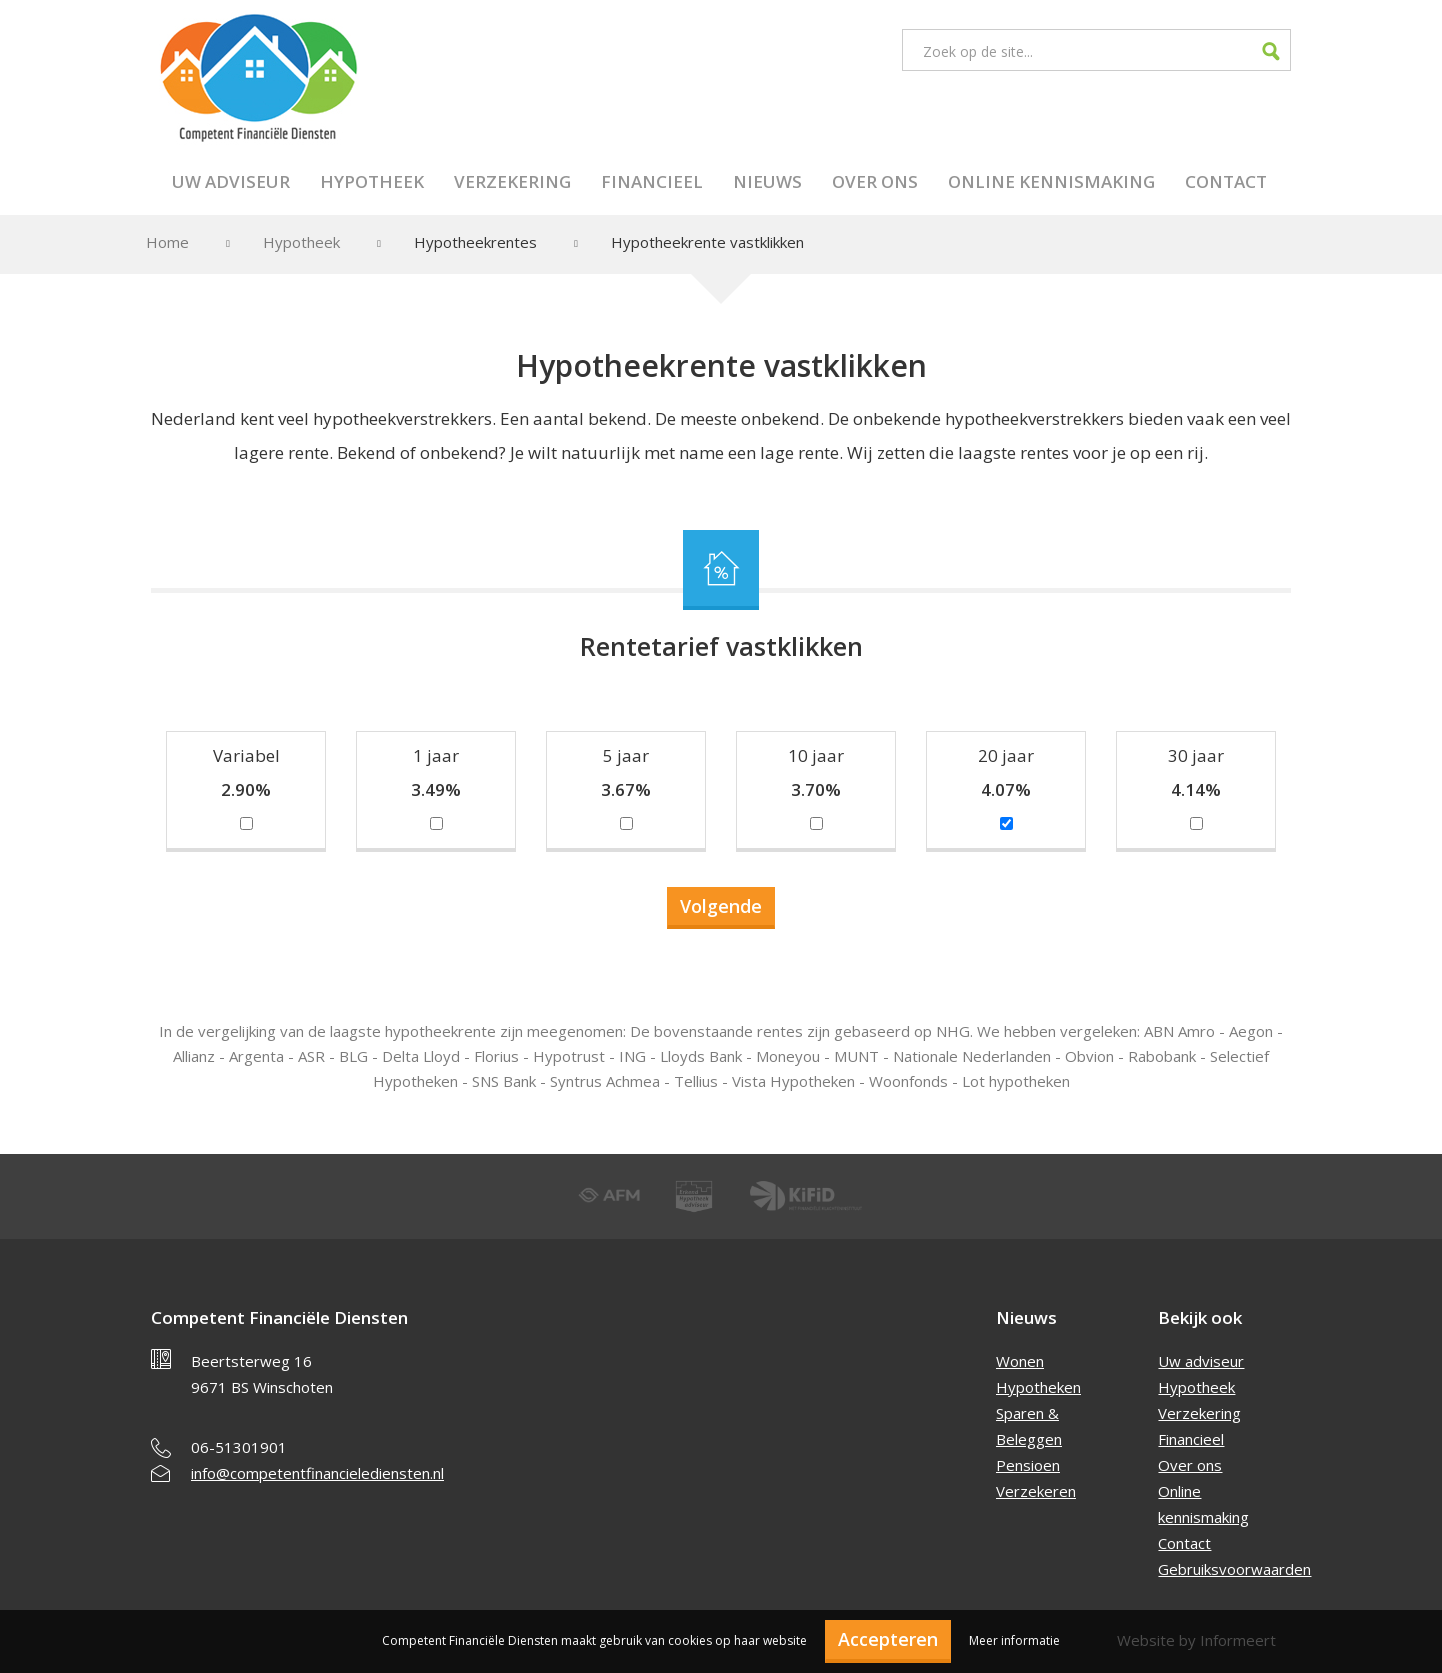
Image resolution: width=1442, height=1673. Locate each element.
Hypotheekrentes (475, 242)
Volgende (721, 906)
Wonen (1020, 1361)
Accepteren (888, 1639)
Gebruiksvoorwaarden (1234, 1569)
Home (167, 242)
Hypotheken (1038, 1387)
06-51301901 (239, 1447)
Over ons (875, 181)
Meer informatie (1014, 1640)
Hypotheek (372, 181)
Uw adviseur (231, 181)
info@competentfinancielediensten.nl (317, 1473)
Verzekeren (1036, 1491)
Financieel (652, 181)
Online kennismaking (1051, 181)
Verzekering (512, 181)
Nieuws (767, 181)
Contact (1226, 181)
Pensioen (1028, 1465)
